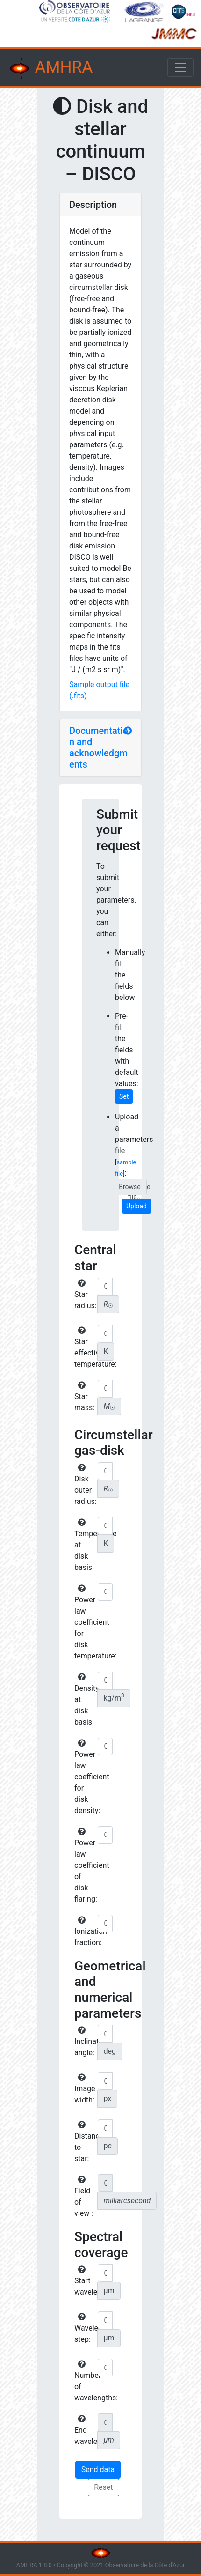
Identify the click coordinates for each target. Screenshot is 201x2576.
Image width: (84, 2088)
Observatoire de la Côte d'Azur (145, 2565)
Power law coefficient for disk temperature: (84, 1622)
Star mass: (84, 1396)
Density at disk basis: (84, 1699)
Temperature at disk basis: (84, 1545)
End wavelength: (84, 2430)
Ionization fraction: (84, 1931)
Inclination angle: (84, 2041)
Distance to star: (84, 2142)
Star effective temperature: (84, 1347)
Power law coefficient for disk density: (84, 1777)
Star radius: (84, 1294)
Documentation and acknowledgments (98, 747)
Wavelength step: (84, 2328)
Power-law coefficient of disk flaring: (84, 1865)
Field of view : (83, 2197)
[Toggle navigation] (180, 67)
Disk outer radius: (84, 1485)
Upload (136, 1206)
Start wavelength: (84, 2280)
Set (124, 1096)
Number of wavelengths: (84, 2381)
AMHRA (50, 68)
